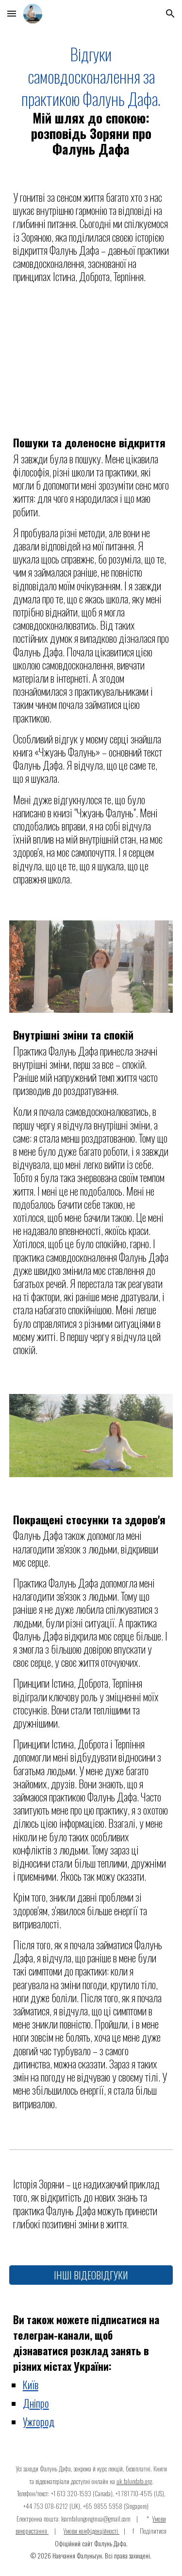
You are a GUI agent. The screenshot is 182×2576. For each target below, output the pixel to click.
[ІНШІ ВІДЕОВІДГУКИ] (91, 2275)
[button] (11, 13)
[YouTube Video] (91, 363)
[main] (91, 101)
